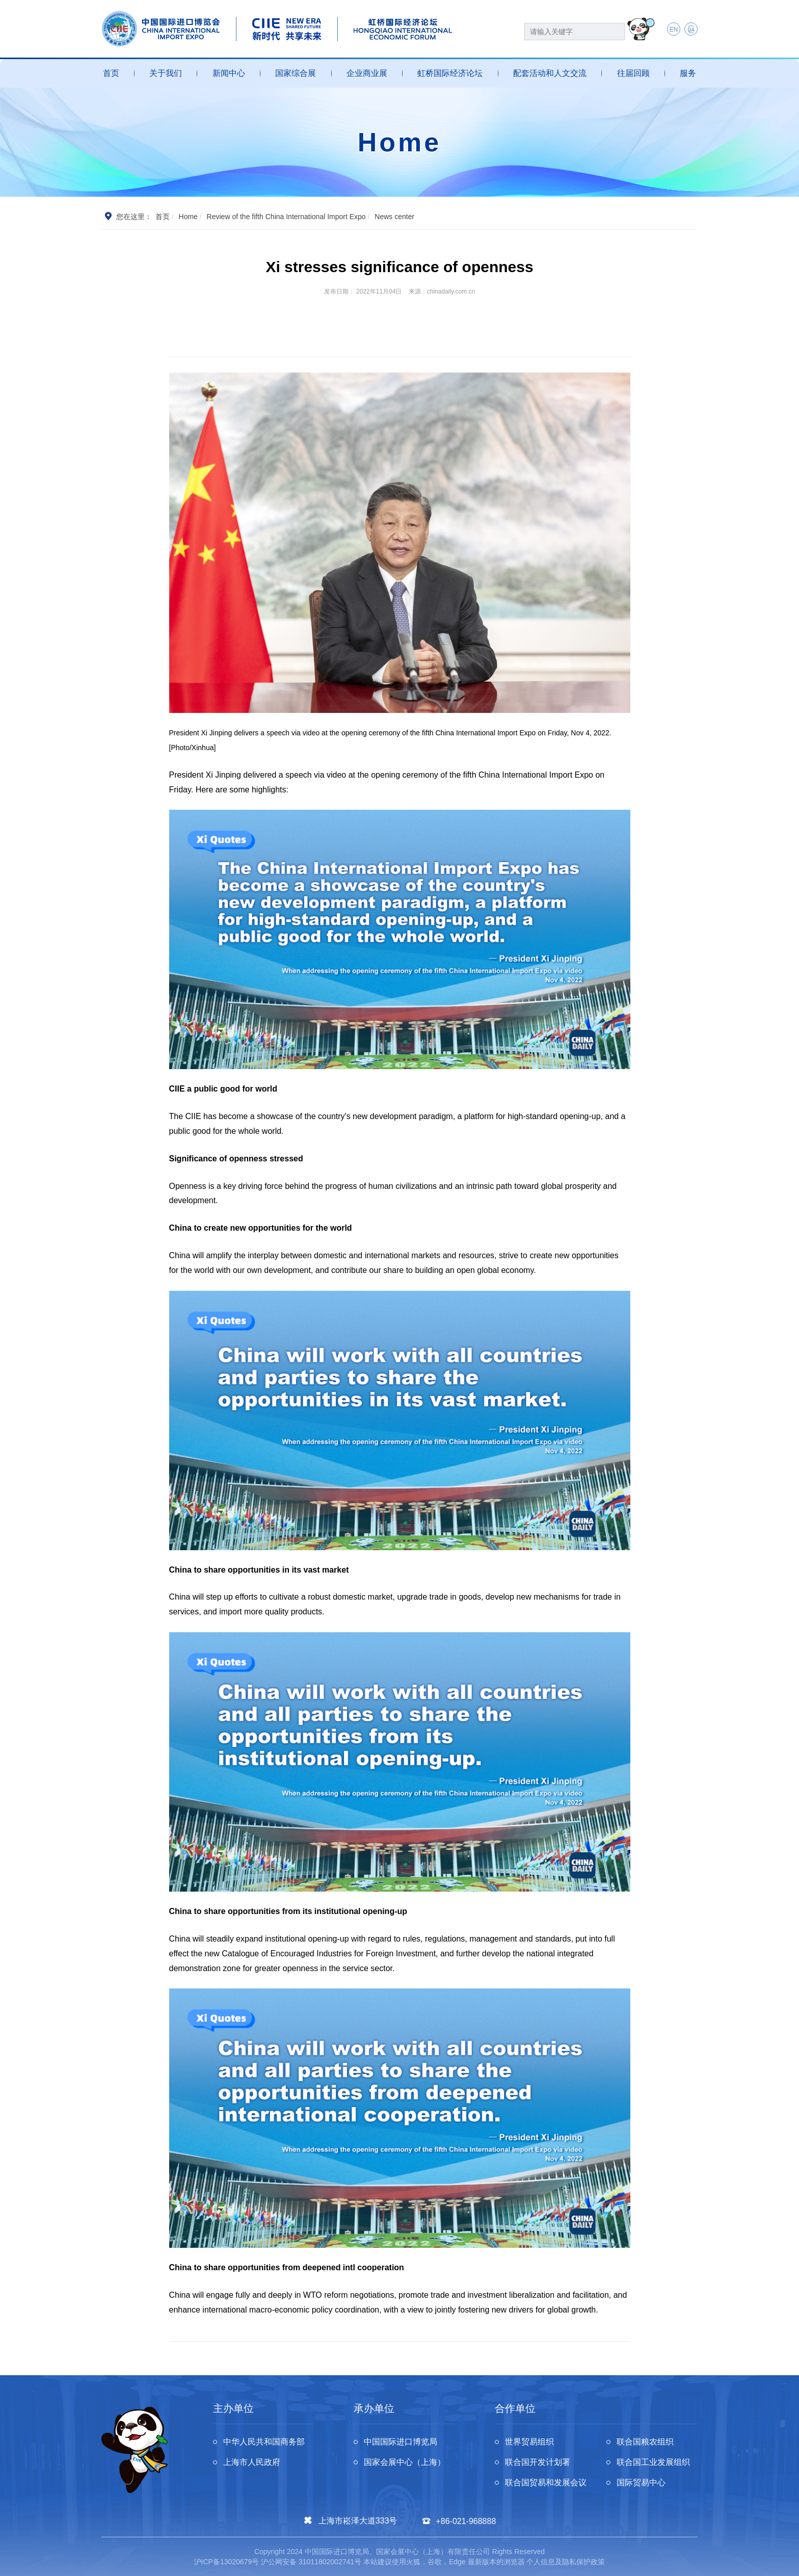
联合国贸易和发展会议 (546, 2482)
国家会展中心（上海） (404, 2462)
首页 (111, 73)
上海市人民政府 (251, 2462)
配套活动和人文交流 (550, 73)
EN (674, 29)
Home (188, 217)
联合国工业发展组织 (653, 2462)
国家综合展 (295, 73)
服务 (688, 73)
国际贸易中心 (641, 2482)
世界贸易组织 (529, 2441)
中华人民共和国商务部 (264, 2441)
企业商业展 (367, 73)
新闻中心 (228, 73)
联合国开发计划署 (537, 2462)
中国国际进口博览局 (400, 2441)
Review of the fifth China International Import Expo (286, 217)
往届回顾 (633, 73)
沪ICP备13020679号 (226, 2562)
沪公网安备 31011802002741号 (311, 2562)
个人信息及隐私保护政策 (565, 2562)
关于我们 (165, 73)
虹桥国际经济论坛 (450, 73)
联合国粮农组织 (645, 2441)
